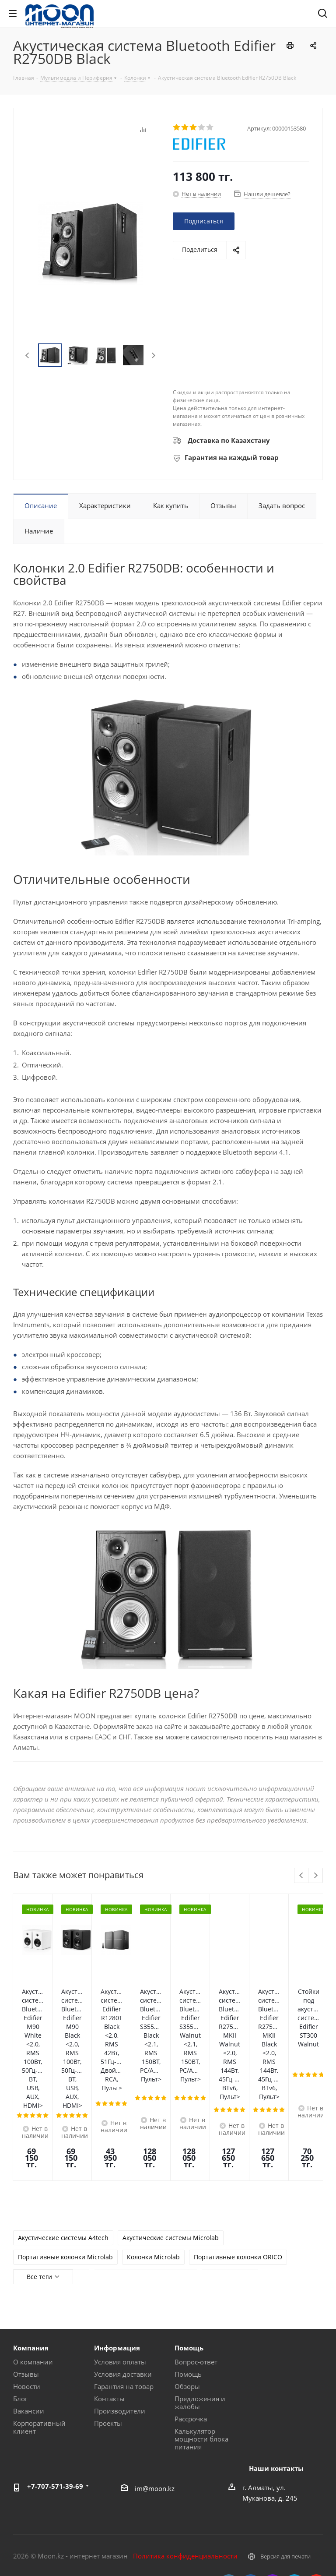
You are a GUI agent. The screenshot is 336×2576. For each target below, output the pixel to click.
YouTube (316, 2483)
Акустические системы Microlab (170, 2139)
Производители (119, 2311)
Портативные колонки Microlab (65, 2158)
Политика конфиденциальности (185, 2456)
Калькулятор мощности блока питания (201, 2339)
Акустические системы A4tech (63, 2139)
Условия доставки (123, 2274)
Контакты (109, 2299)
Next (153, 355)
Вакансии (28, 2311)
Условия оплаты (120, 2262)
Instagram (272, 2483)
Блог (20, 2299)
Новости (26, 2287)
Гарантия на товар (124, 2287)
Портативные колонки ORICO (238, 2158)
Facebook (250, 2483)
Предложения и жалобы (200, 2303)
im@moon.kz (155, 2389)
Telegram (294, 2483)
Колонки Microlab (153, 2158)
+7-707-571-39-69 (55, 2386)
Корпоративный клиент (39, 2327)
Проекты (108, 2323)
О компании (33, 2262)
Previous (27, 355)
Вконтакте (229, 2483)
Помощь (188, 2274)
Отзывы (26, 2274)
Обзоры (187, 2287)
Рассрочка (191, 2319)
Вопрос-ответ (196, 2262)
